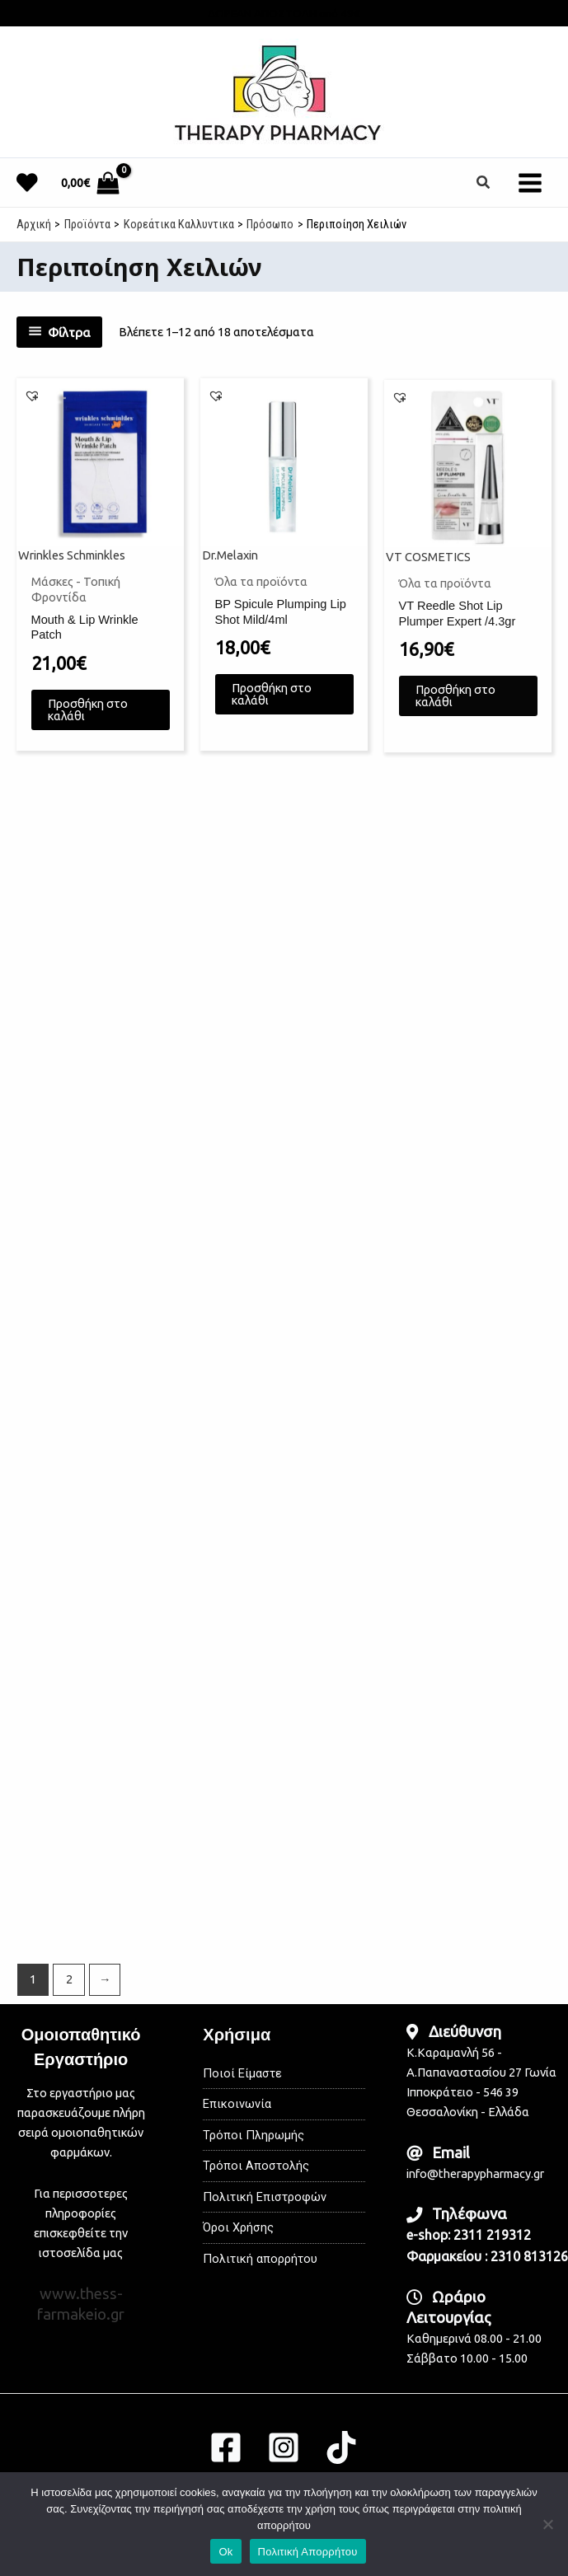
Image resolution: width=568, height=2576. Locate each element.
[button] (483, 182)
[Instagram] (283, 2447)
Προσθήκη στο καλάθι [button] (88, 720)
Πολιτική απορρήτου (260, 2258)
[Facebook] (225, 2447)
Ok (225, 2552)
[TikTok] (341, 2447)
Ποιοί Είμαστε (242, 2073)
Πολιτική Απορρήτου (308, 2552)
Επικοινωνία (237, 2103)
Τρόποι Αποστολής (256, 2165)
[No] (547, 2524)
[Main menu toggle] (530, 182)
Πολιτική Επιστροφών (264, 2197)
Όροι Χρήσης (238, 2227)
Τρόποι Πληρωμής (253, 2135)
